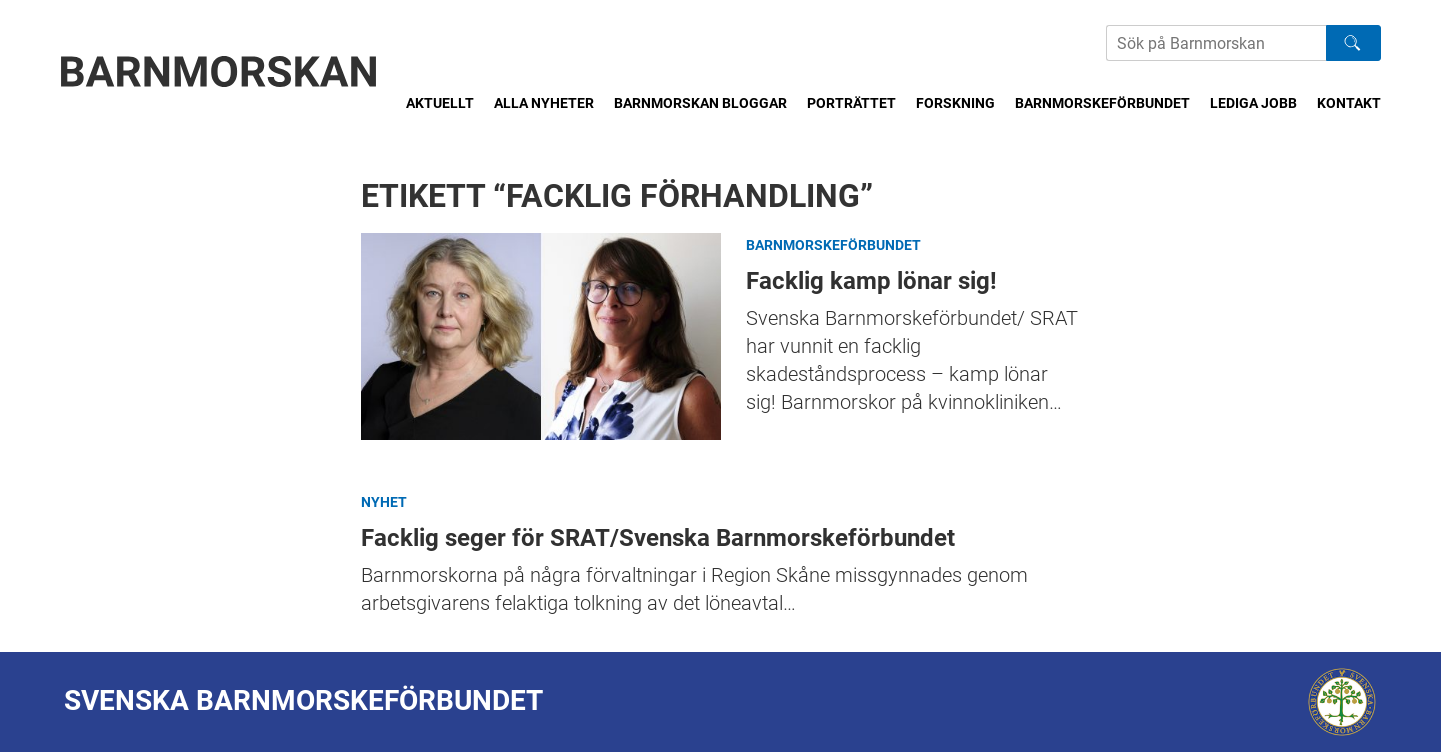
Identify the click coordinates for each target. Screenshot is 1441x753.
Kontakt (1349, 103)
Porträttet (851, 103)
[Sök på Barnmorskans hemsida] (1216, 43)
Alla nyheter (544, 103)
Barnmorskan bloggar (700, 103)
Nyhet (384, 502)
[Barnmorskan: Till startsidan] (219, 71)
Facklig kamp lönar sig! (541, 336)
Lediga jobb (1253, 103)
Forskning (955, 103)
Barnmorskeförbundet (1102, 103)
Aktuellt (440, 103)
